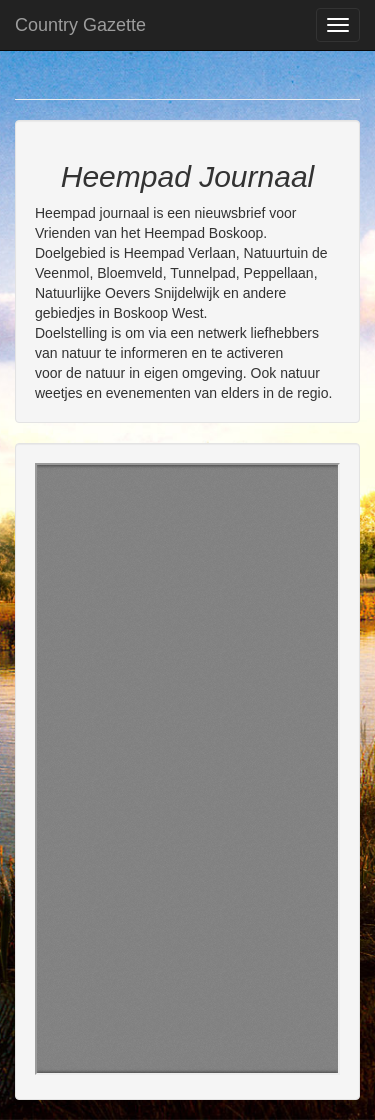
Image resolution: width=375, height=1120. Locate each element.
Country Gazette (80, 25)
